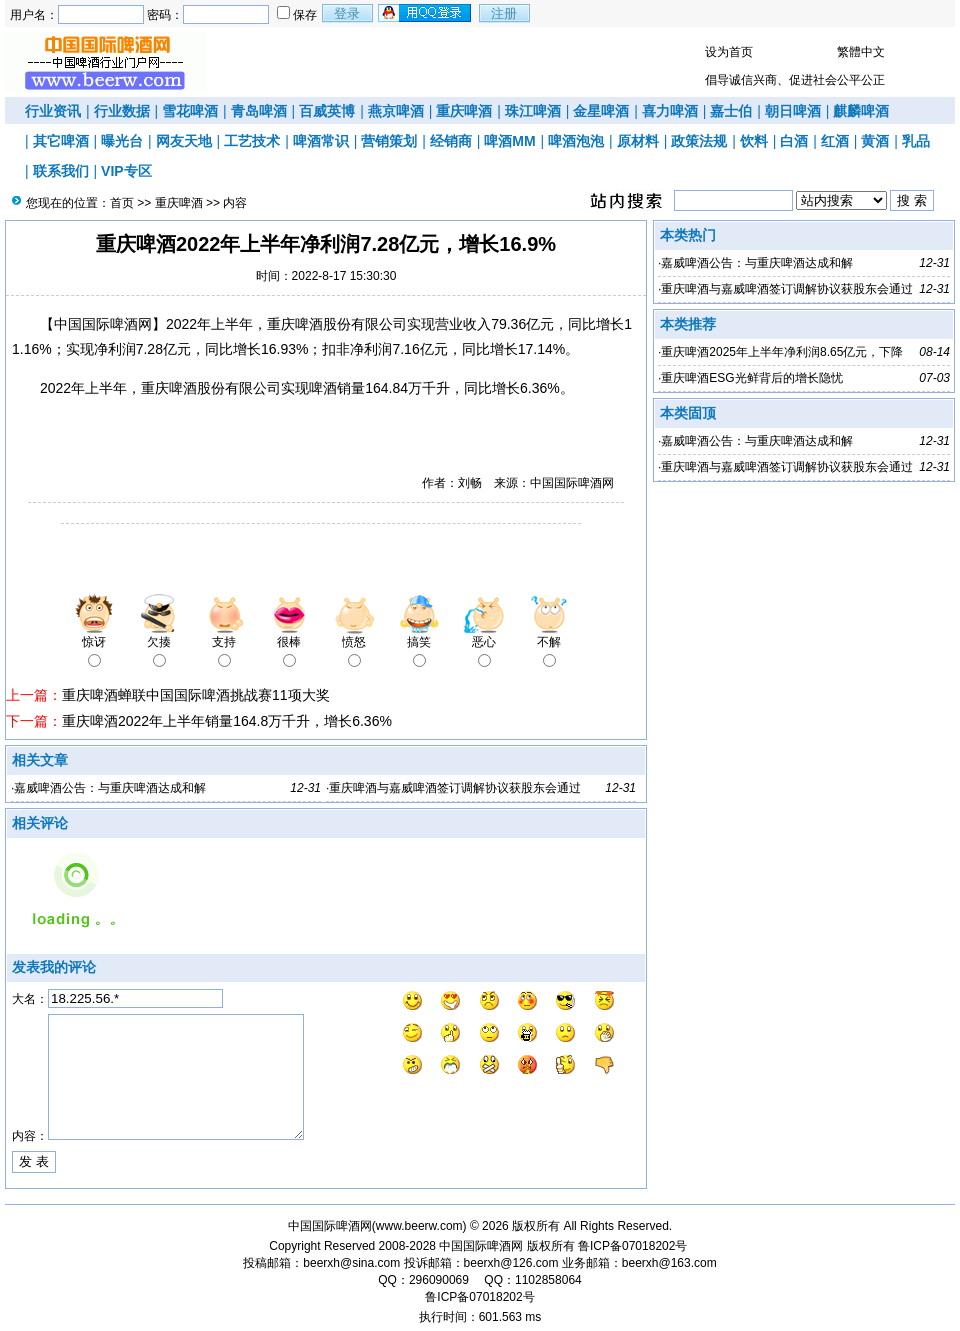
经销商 (451, 141)
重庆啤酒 (464, 111)
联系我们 (61, 171)
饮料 (754, 141)
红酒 (835, 141)
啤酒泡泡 (576, 141)
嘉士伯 (731, 111)
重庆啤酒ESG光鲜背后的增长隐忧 (751, 378)
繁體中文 (861, 52)
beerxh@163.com (669, 1263)
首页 (122, 203)
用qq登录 (426, 13)
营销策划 (389, 141)
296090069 (439, 1280)
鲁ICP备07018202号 (632, 1246)
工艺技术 (252, 141)
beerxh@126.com (511, 1263)
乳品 (916, 141)
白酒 (794, 141)
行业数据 (122, 111)
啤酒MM (509, 141)
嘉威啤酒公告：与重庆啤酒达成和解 (110, 788)
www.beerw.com (419, 1226)
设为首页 (729, 52)
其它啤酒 (61, 141)
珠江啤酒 (533, 111)
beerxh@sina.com (351, 1263)
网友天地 (184, 141)
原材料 (638, 141)
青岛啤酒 (259, 111)
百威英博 (327, 111)
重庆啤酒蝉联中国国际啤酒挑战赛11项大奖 (196, 695)
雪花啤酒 (190, 111)
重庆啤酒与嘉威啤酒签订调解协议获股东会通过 (455, 788)
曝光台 (122, 141)
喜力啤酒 (670, 111)
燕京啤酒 (396, 111)
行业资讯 (53, 111)
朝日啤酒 (793, 111)
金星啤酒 (601, 111)
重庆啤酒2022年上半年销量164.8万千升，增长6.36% (227, 721)
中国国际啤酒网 (481, 1246)
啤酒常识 (321, 141)
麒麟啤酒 (861, 111)
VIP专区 (126, 171)
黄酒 (875, 141)
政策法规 (699, 141)
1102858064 (548, 1280)
